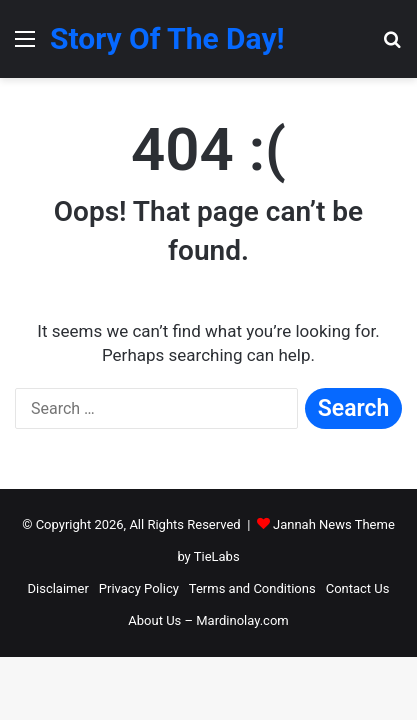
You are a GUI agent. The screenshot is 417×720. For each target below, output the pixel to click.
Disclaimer (58, 588)
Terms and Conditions (252, 588)
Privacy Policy (139, 588)
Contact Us (358, 588)
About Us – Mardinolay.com (208, 620)
